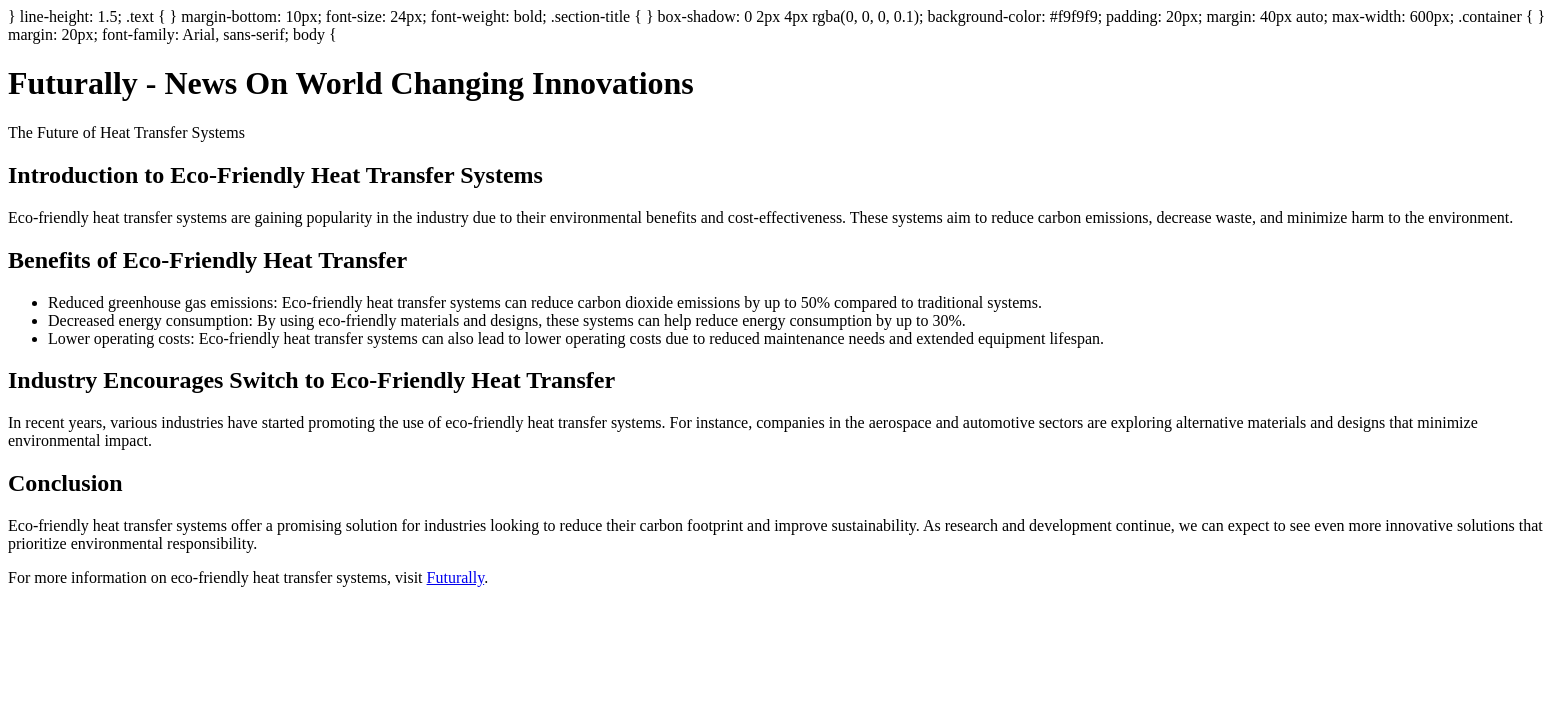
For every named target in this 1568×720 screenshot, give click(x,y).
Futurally (456, 577)
